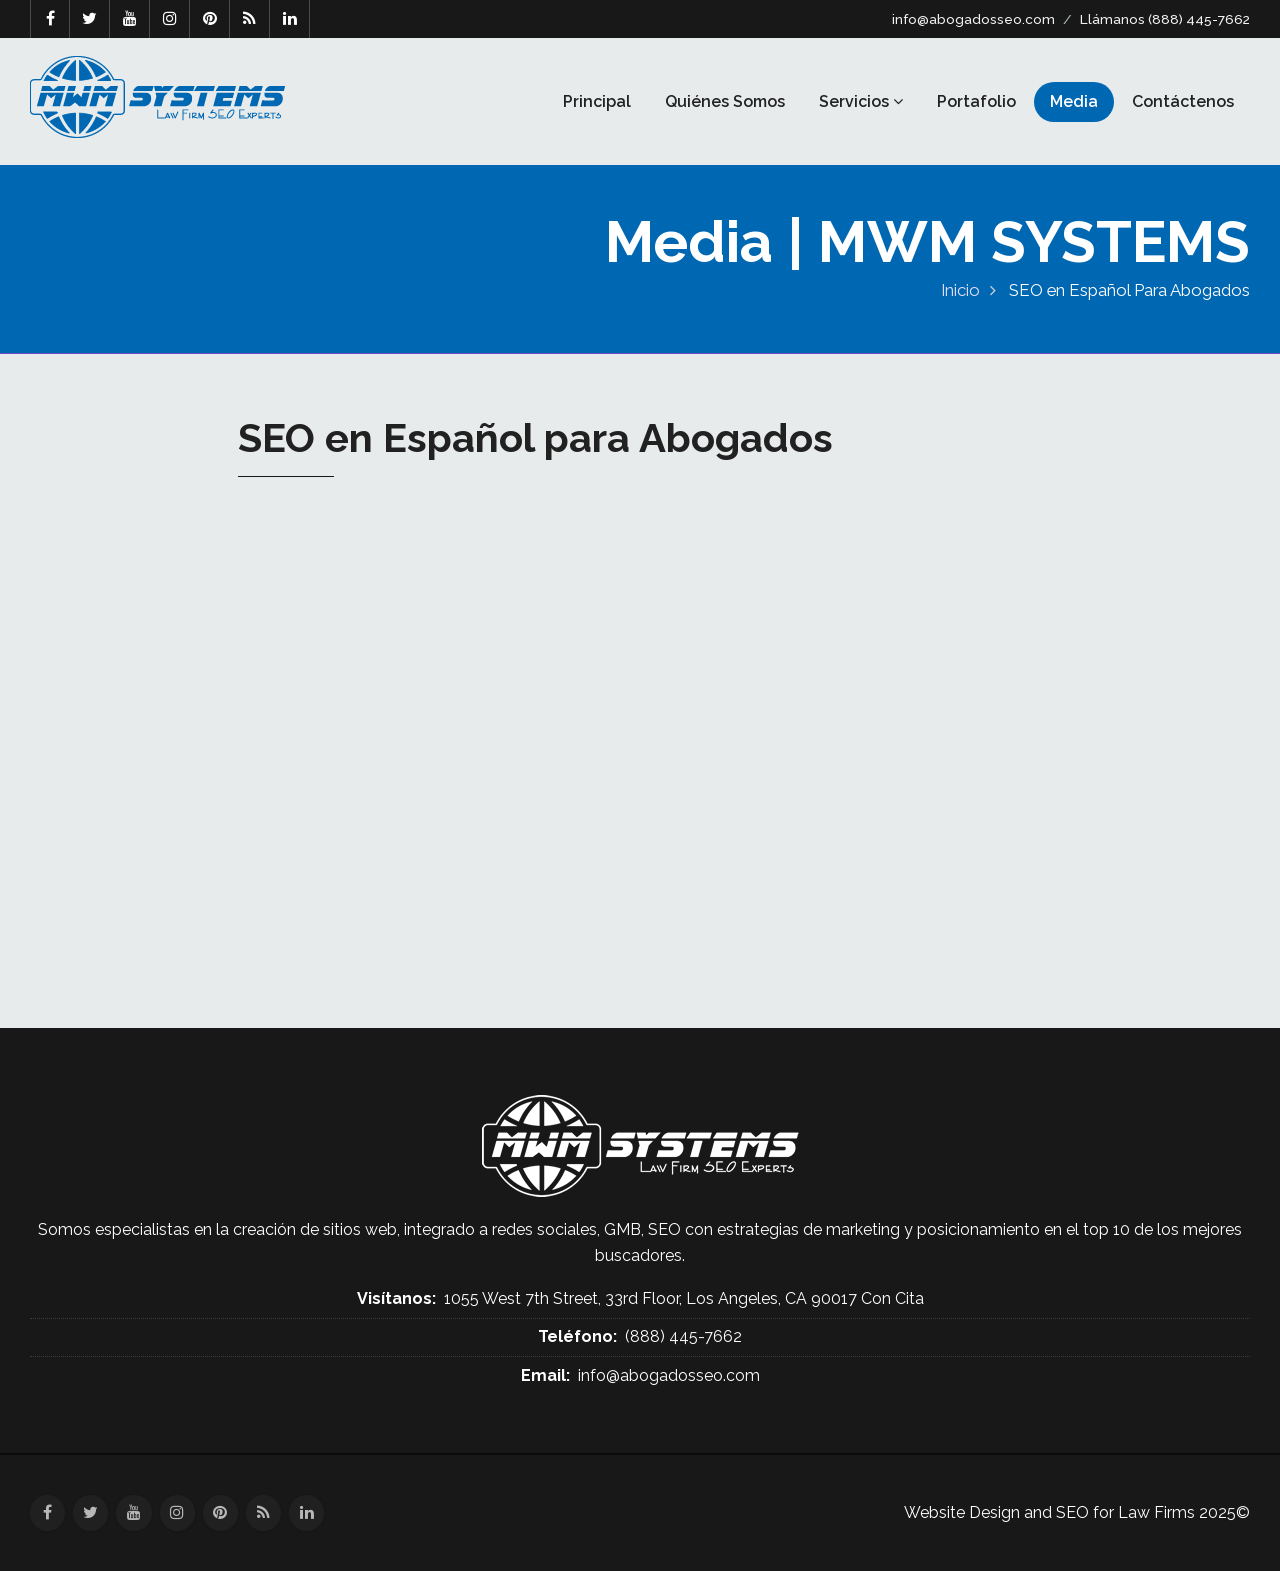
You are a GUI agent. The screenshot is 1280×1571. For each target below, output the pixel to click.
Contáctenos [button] (1183, 101)
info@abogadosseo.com (973, 19)
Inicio (960, 290)
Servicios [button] (861, 101)
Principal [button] (597, 101)
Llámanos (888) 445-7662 (1165, 19)
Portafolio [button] (976, 101)
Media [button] (1074, 101)
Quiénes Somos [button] (725, 101)
